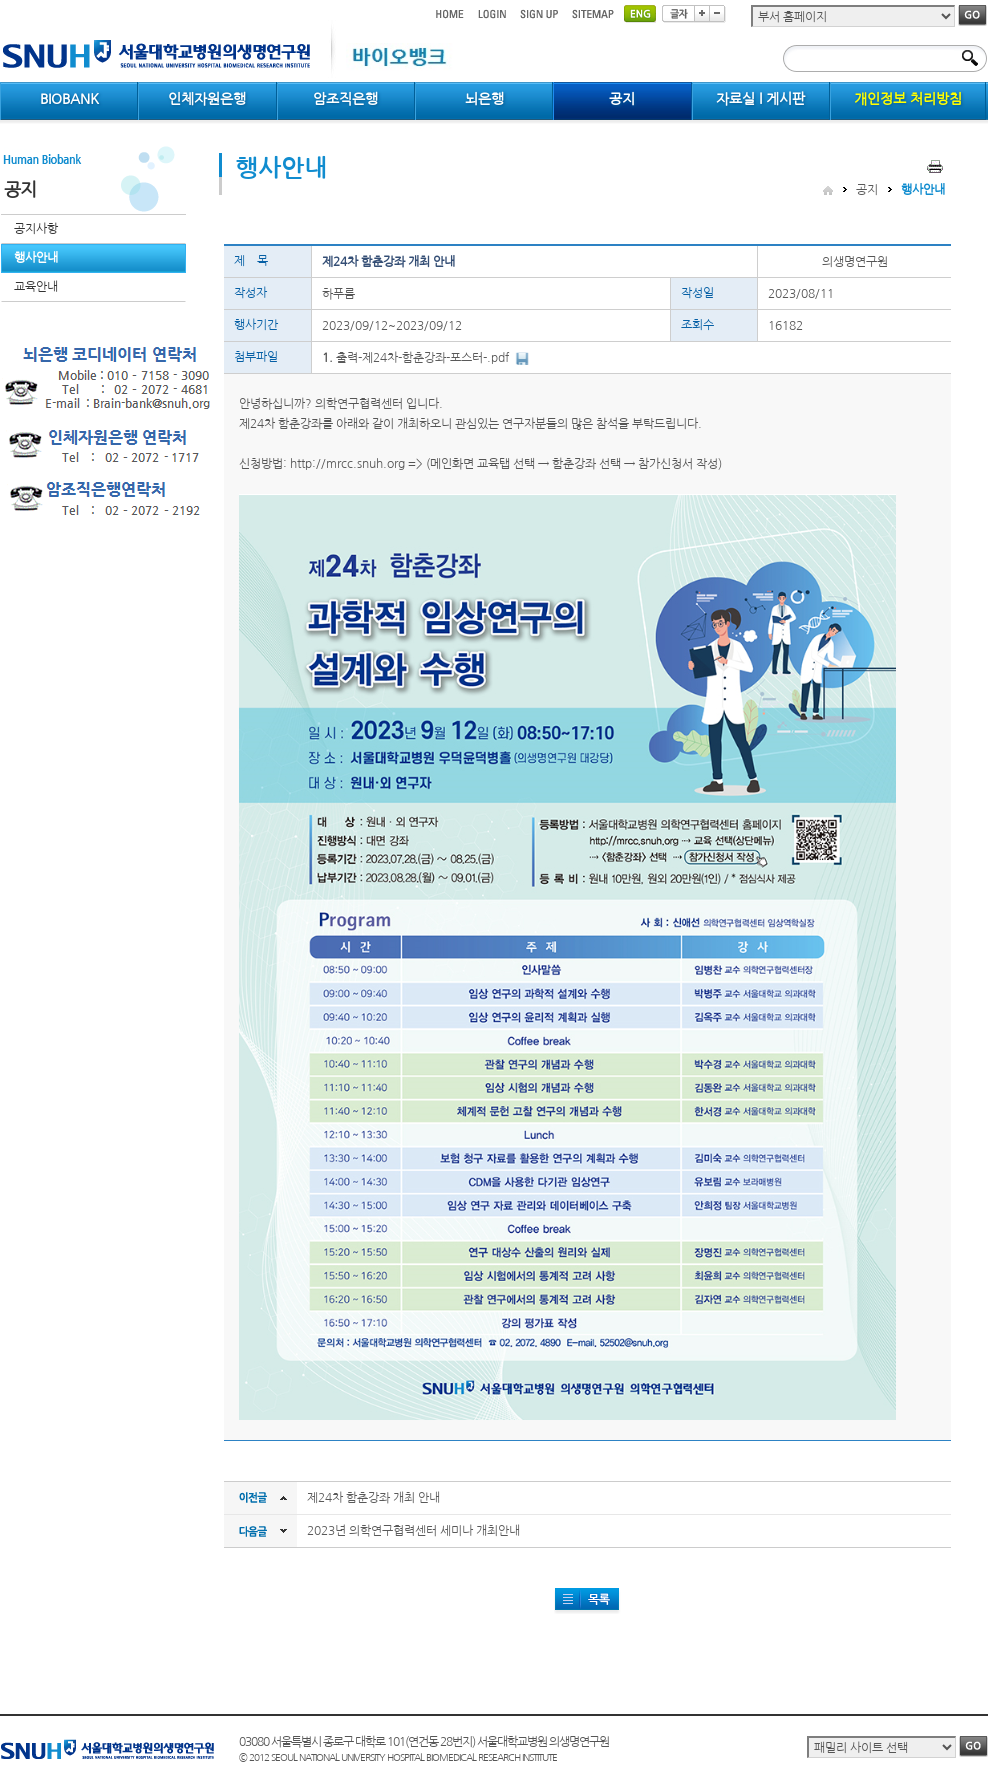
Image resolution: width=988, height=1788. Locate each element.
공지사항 (36, 229)
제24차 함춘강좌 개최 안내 (373, 1498)
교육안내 (36, 287)
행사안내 (36, 258)
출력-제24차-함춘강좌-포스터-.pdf (422, 358)
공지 (867, 190)
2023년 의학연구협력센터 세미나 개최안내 (413, 1531)
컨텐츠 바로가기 (0, 0)
